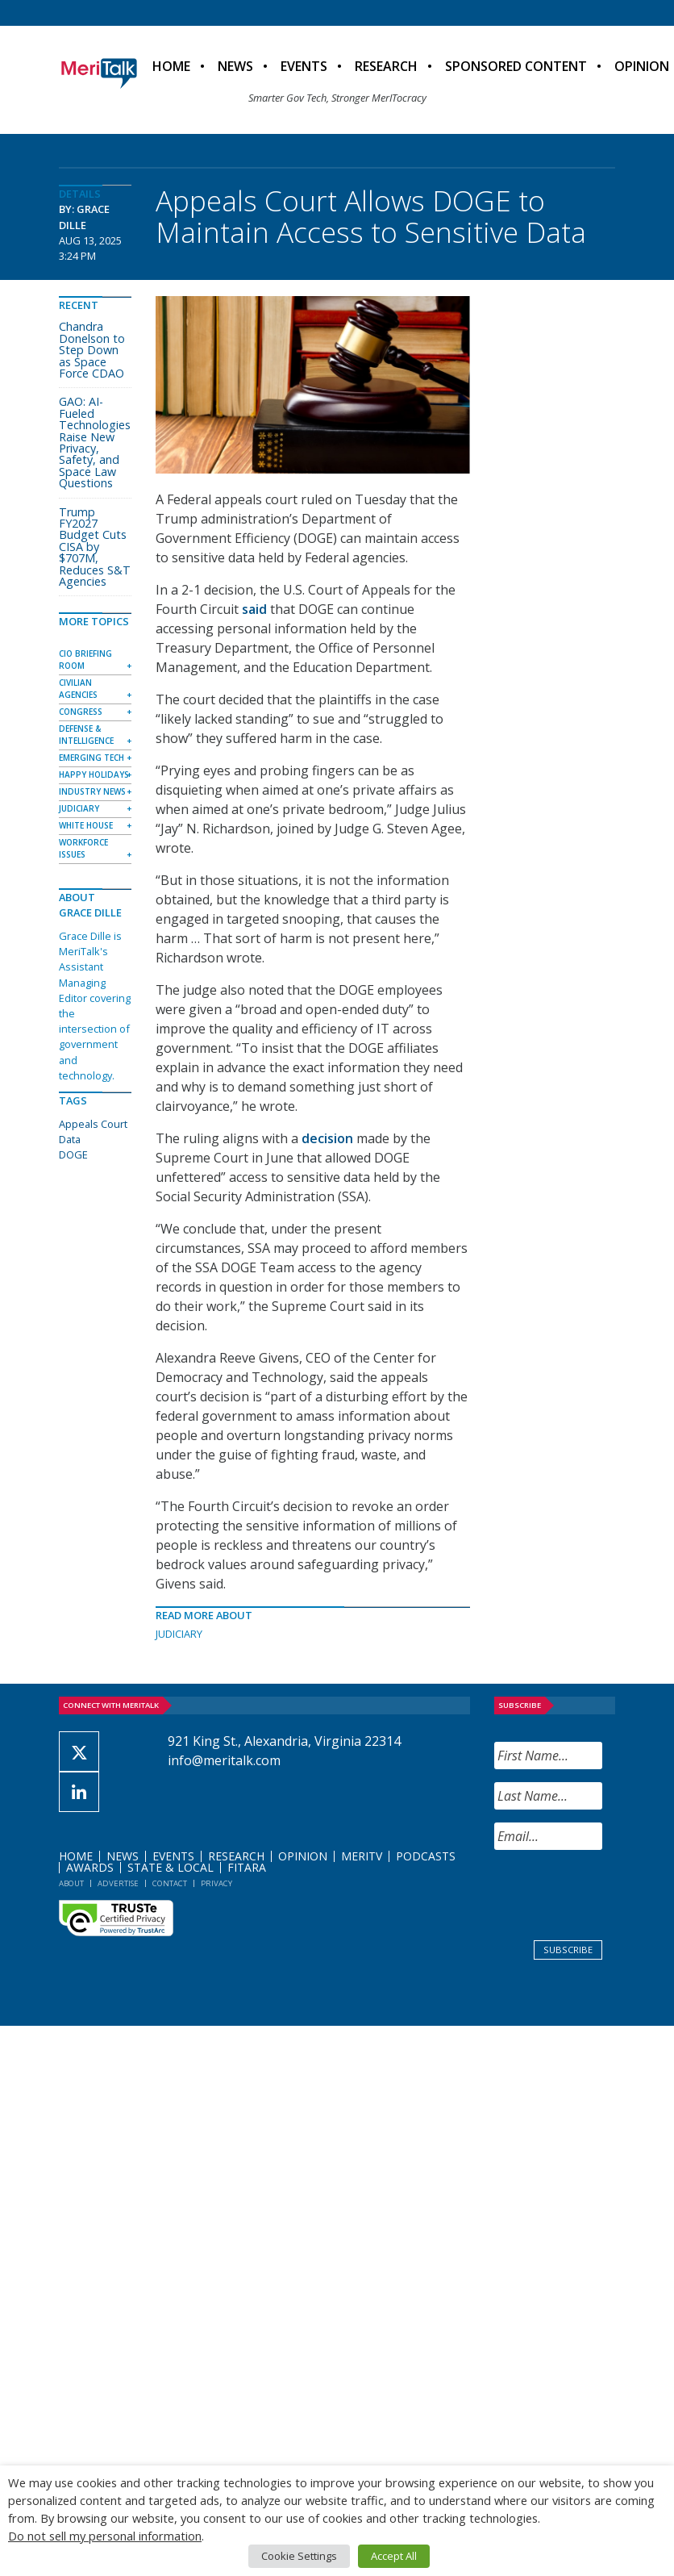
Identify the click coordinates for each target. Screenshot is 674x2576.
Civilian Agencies (78, 688)
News (235, 66)
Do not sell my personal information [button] (105, 2536)
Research (386, 66)
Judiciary (179, 1633)
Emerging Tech (91, 757)
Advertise (118, 1883)
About (71, 1883)
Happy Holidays (94, 774)
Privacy (216, 1883)
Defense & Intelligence (86, 734)
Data (70, 1139)
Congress (80, 711)
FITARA (246, 1867)
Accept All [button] (394, 2556)
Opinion (302, 1856)
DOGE (73, 1154)
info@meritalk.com (224, 1760)
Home (171, 66)
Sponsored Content (516, 66)
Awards (90, 1867)
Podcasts (426, 1856)
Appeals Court (93, 1124)
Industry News (92, 791)
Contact (169, 1883)
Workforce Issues (83, 848)
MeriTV (361, 1856)
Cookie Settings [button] (299, 2556)
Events (304, 66)
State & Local (170, 1867)
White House (86, 825)
